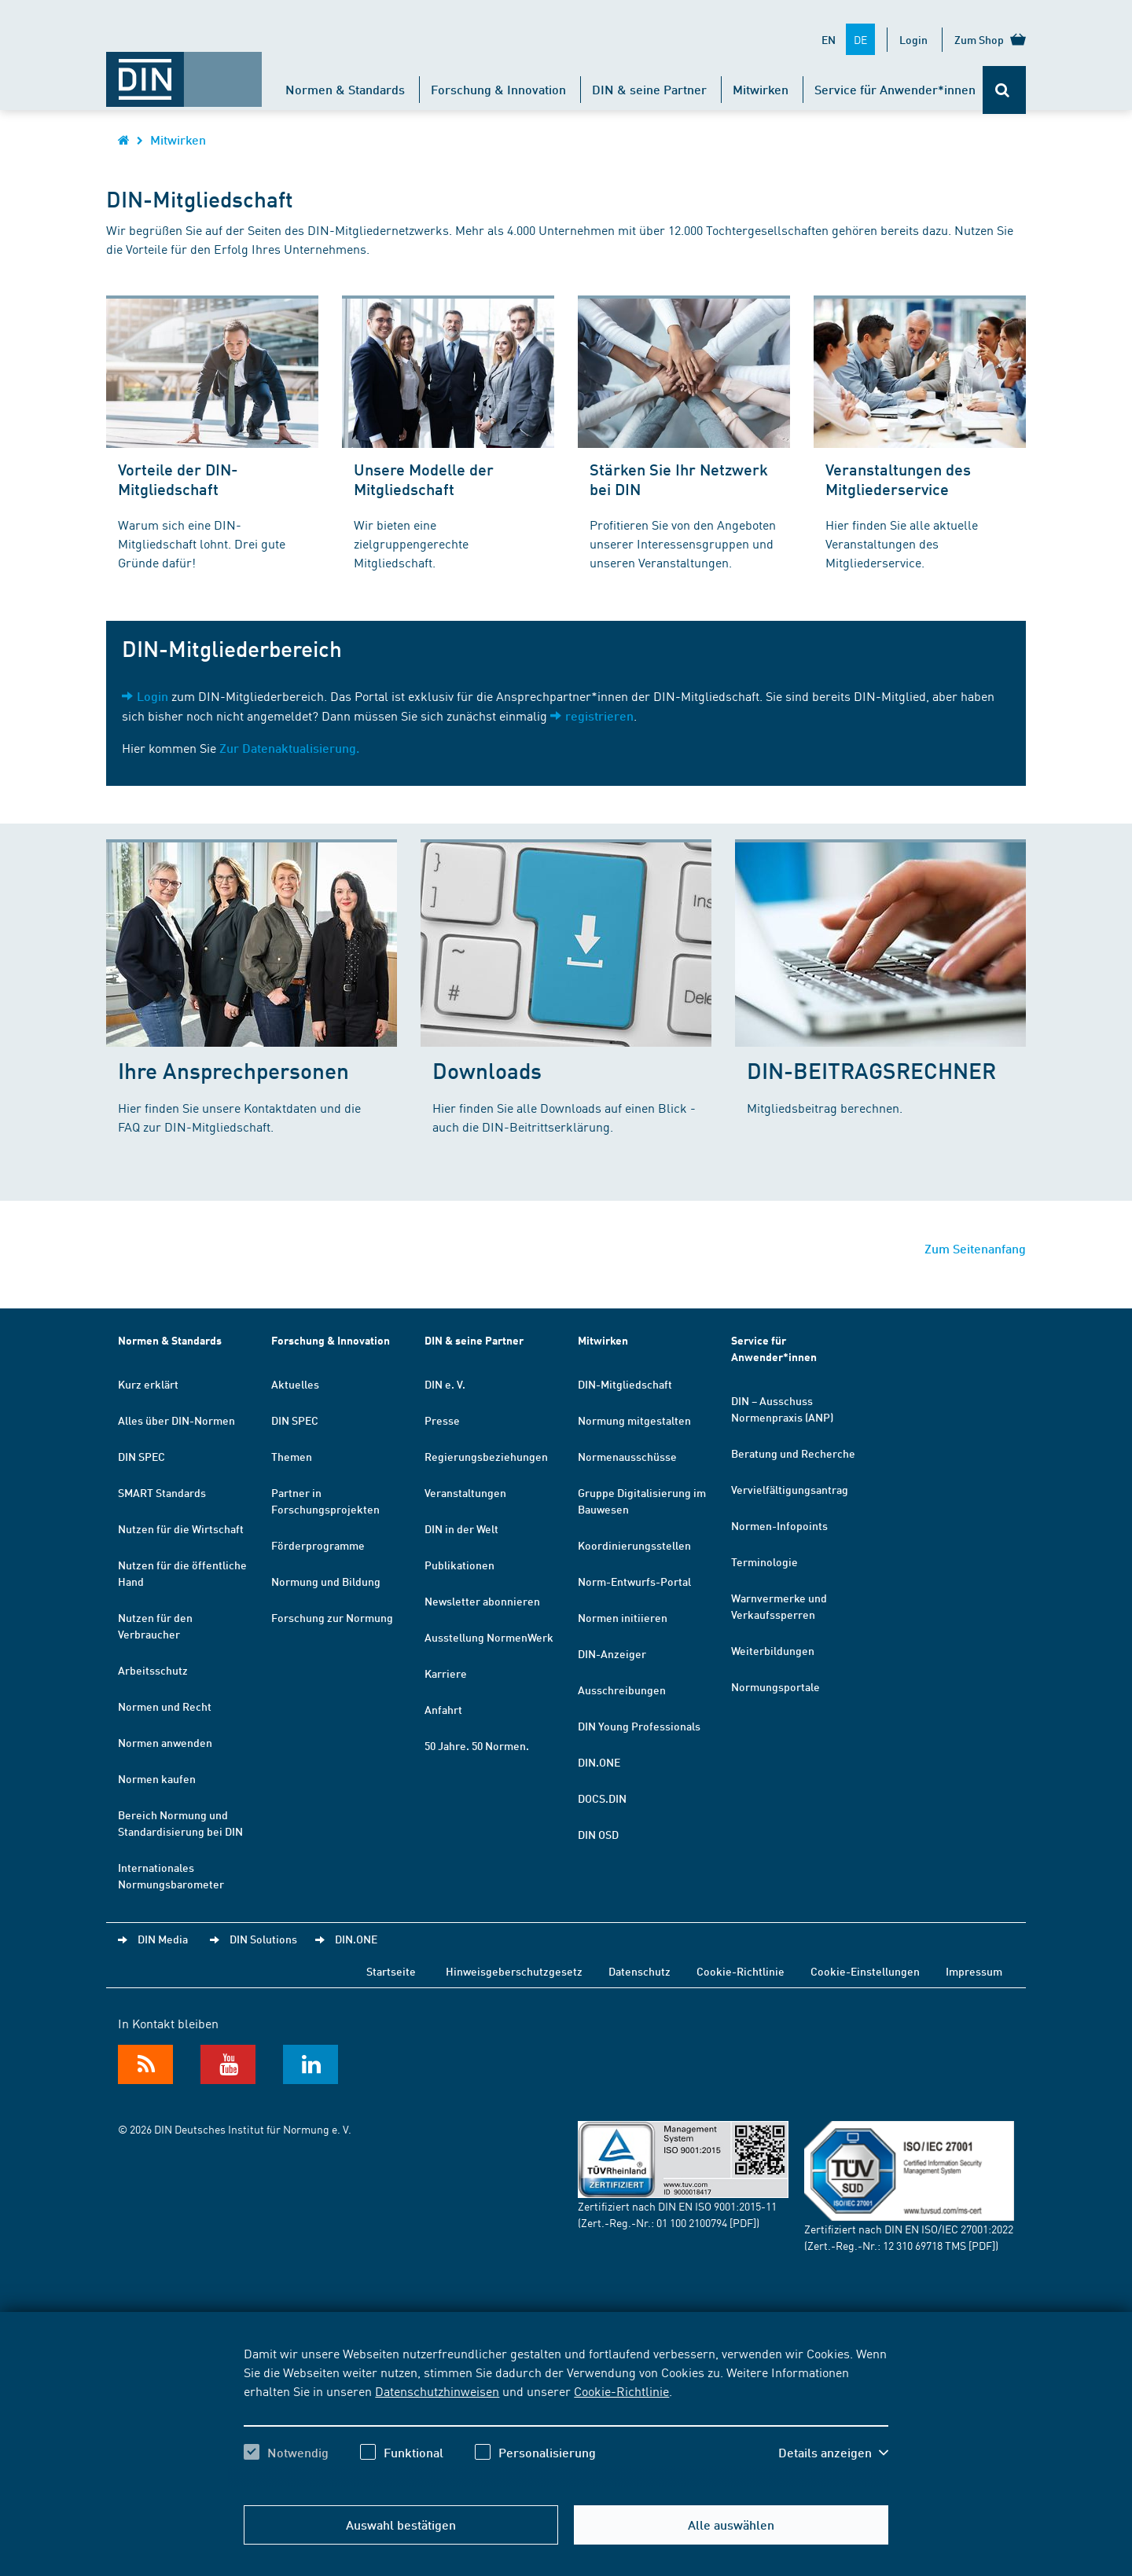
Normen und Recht (164, 1706)
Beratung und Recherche (793, 1453)
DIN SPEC (141, 1456)
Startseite (391, 1971)
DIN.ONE (599, 1762)
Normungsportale (775, 1686)
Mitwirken (760, 89)
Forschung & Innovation (498, 89)
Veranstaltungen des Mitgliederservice (898, 479)
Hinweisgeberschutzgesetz (514, 1971)
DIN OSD (598, 1834)
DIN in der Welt (461, 1528)
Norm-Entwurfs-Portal (634, 1581)
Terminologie (764, 1561)
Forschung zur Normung (332, 1617)
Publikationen (459, 1565)
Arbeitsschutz (153, 1670)
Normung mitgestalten (634, 1420)
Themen (291, 1456)
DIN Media (163, 1939)
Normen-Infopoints (779, 1525)
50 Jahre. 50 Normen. (476, 1745)
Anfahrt (443, 1709)
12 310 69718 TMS (924, 2245)
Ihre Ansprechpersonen (233, 1070)
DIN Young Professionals (639, 1726)
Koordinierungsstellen (634, 1545)
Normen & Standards (345, 89)
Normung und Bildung (325, 1581)
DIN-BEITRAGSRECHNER (871, 1070)
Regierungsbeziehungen (486, 1456)
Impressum (974, 1971)
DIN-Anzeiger (612, 1653)
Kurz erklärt (148, 1384)
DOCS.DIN (602, 1798)
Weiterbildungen (772, 1650)
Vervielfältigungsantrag (789, 1489)
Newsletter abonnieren (482, 1601)
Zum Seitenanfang (975, 1248)
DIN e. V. (444, 1384)
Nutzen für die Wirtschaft (181, 1528)
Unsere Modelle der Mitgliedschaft (424, 479)
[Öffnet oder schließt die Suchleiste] (1004, 90)
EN (828, 39)
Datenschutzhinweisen (437, 2390)
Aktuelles (295, 1384)
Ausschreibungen (622, 1689)
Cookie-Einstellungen (865, 1971)
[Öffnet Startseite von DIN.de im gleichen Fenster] (184, 71)
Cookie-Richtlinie (621, 2390)
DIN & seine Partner (649, 89)
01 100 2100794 (691, 2222)
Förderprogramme (318, 1545)
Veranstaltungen (465, 1492)
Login (913, 39)
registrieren (599, 715)
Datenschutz (639, 1971)
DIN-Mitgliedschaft (625, 1384)
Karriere (445, 1673)
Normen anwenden (165, 1742)
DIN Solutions (263, 1939)
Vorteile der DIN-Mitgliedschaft (178, 479)
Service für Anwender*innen (895, 89)
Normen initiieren (622, 1617)
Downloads (487, 1070)
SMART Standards (162, 1492)
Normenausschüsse (627, 1456)
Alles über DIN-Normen (176, 1420)
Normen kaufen (157, 1778)
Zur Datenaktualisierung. (289, 747)
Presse (442, 1420)
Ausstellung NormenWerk (488, 1637)
